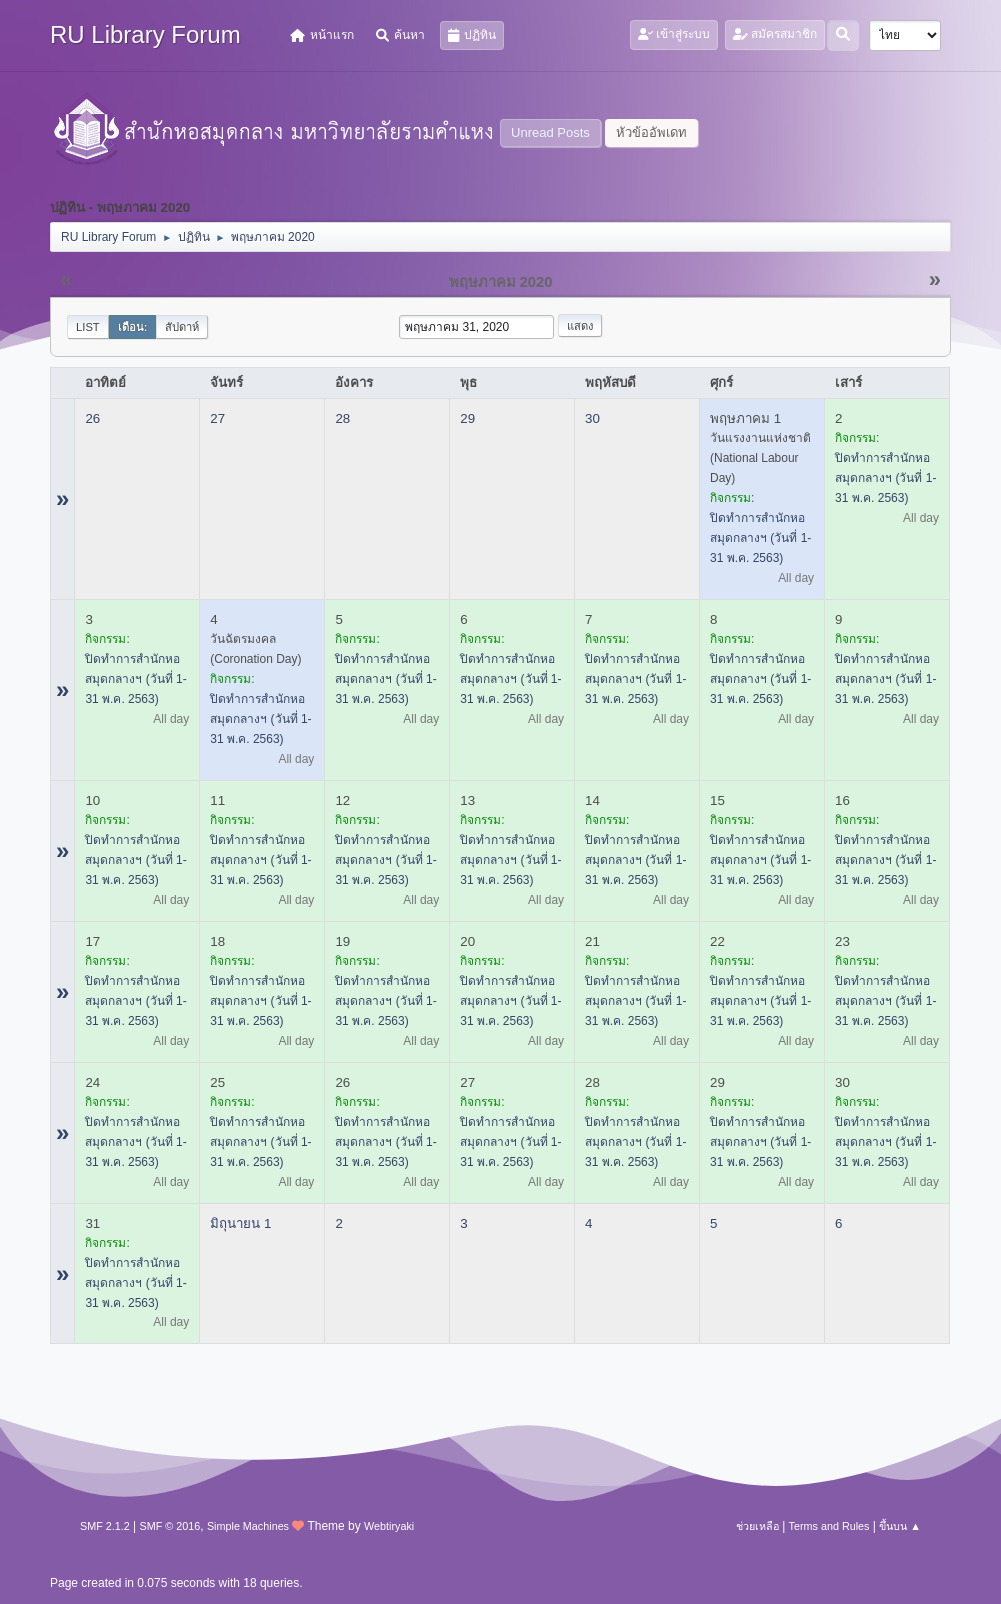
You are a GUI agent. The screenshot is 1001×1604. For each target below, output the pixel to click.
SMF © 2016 (170, 1526)
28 (342, 418)
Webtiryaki (389, 1526)
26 (92, 418)
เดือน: (133, 327)
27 (217, 418)
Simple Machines (248, 1526)
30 (592, 418)
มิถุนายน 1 (240, 1223)
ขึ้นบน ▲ (900, 1526)
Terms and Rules (829, 1526)
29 (467, 418)
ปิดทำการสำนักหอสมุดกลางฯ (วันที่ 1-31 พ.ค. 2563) (760, 538)
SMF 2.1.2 (105, 1526)
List (88, 327)
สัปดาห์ (182, 327)
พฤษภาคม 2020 (501, 282)
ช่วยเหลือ (757, 1526)
